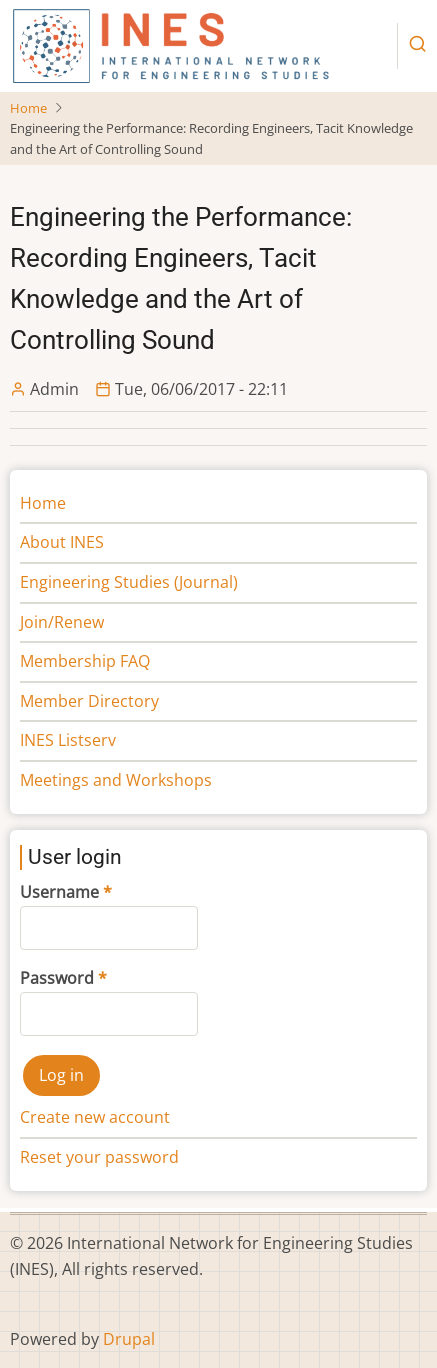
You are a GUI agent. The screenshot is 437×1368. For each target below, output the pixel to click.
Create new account (95, 1117)
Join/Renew (62, 622)
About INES (62, 542)
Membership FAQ (85, 661)
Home (28, 108)
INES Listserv (68, 740)
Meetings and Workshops (116, 780)
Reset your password (99, 1157)
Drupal (129, 1339)
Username (59, 892)
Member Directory (89, 701)
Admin (54, 389)
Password (57, 978)
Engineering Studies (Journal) (129, 582)
